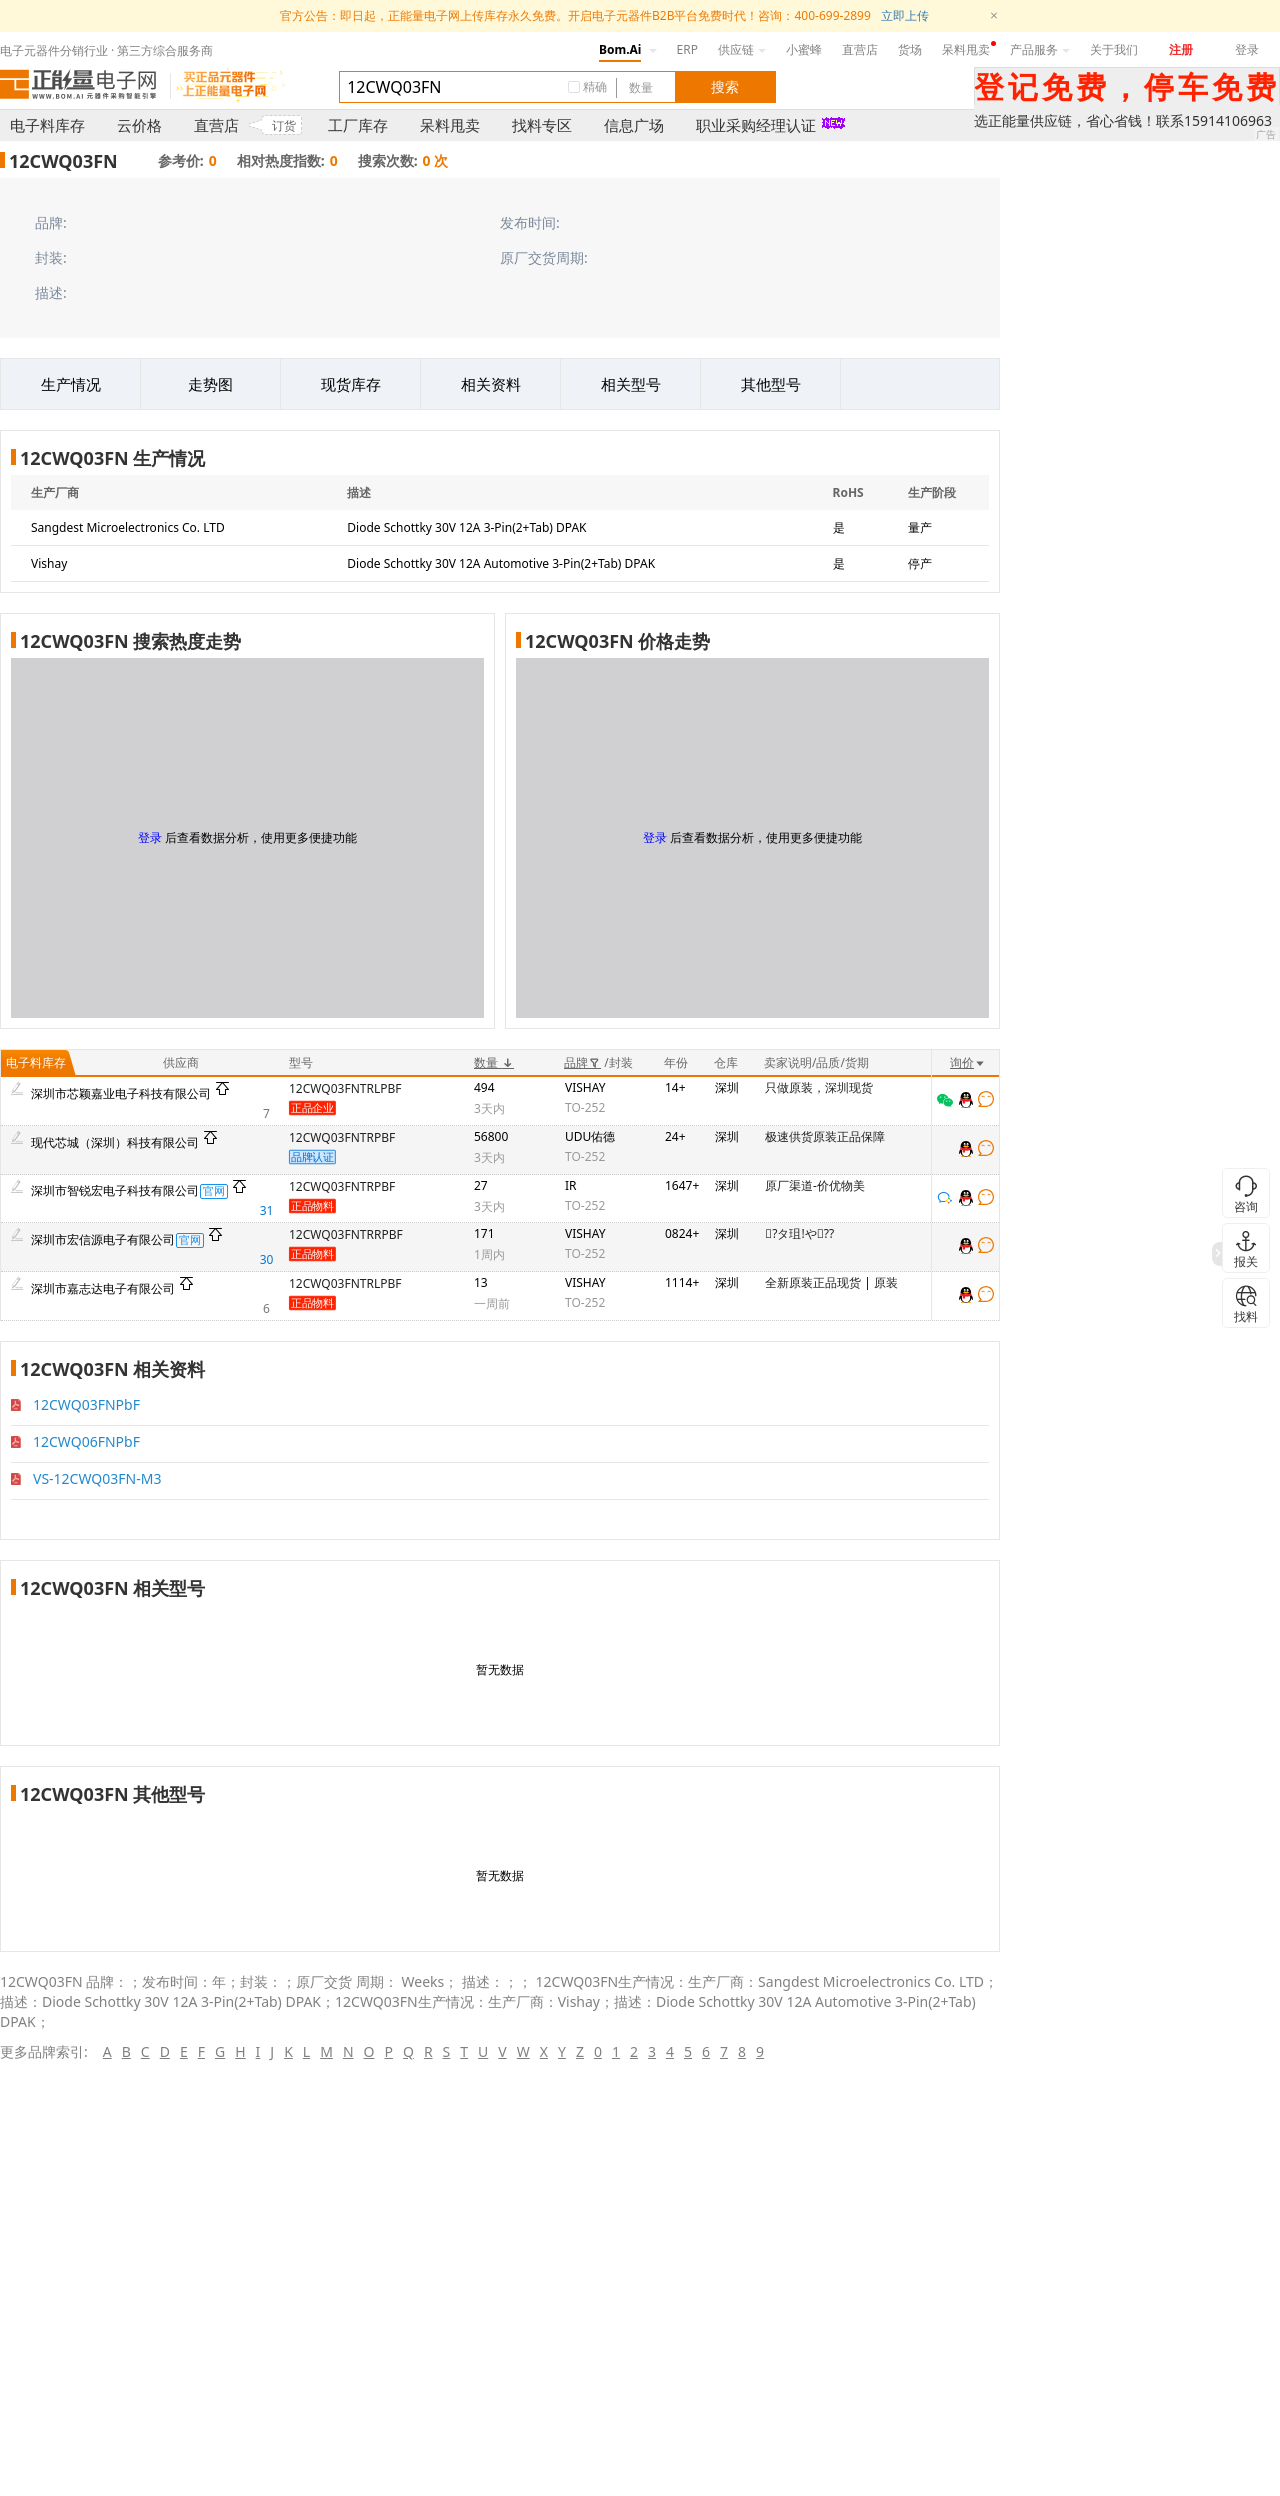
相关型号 (631, 384)
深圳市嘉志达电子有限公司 (103, 1288)
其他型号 (771, 384)
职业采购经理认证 (756, 125)
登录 (1247, 49)
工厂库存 (358, 125)
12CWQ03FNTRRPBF (346, 1234)
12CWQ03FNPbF (86, 1404)
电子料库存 (47, 125)
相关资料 (491, 384)
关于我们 (1114, 49)
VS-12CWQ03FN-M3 (97, 1478)
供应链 (742, 49)
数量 (494, 1062)
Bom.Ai (620, 49)
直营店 (860, 49)
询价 (968, 1062)
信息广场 (634, 125)
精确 (595, 86)
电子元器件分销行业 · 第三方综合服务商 (106, 50)
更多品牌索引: (44, 2051)
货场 (910, 49)
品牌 (582, 1062)
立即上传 (905, 15)
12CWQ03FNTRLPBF (345, 1088)
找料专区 (542, 125)
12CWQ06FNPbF (86, 1441)
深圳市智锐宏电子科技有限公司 (115, 1190)
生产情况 (71, 384)
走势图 (210, 384)
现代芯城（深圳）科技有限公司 (115, 1142)
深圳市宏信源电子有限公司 (103, 1239)
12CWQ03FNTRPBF (342, 1137)
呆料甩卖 (966, 49)
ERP (687, 49)
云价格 (139, 125)
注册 (1181, 49)
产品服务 (1040, 49)
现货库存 (351, 384)
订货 (284, 125)
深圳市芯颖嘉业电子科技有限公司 (121, 1093)
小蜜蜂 (804, 49)
